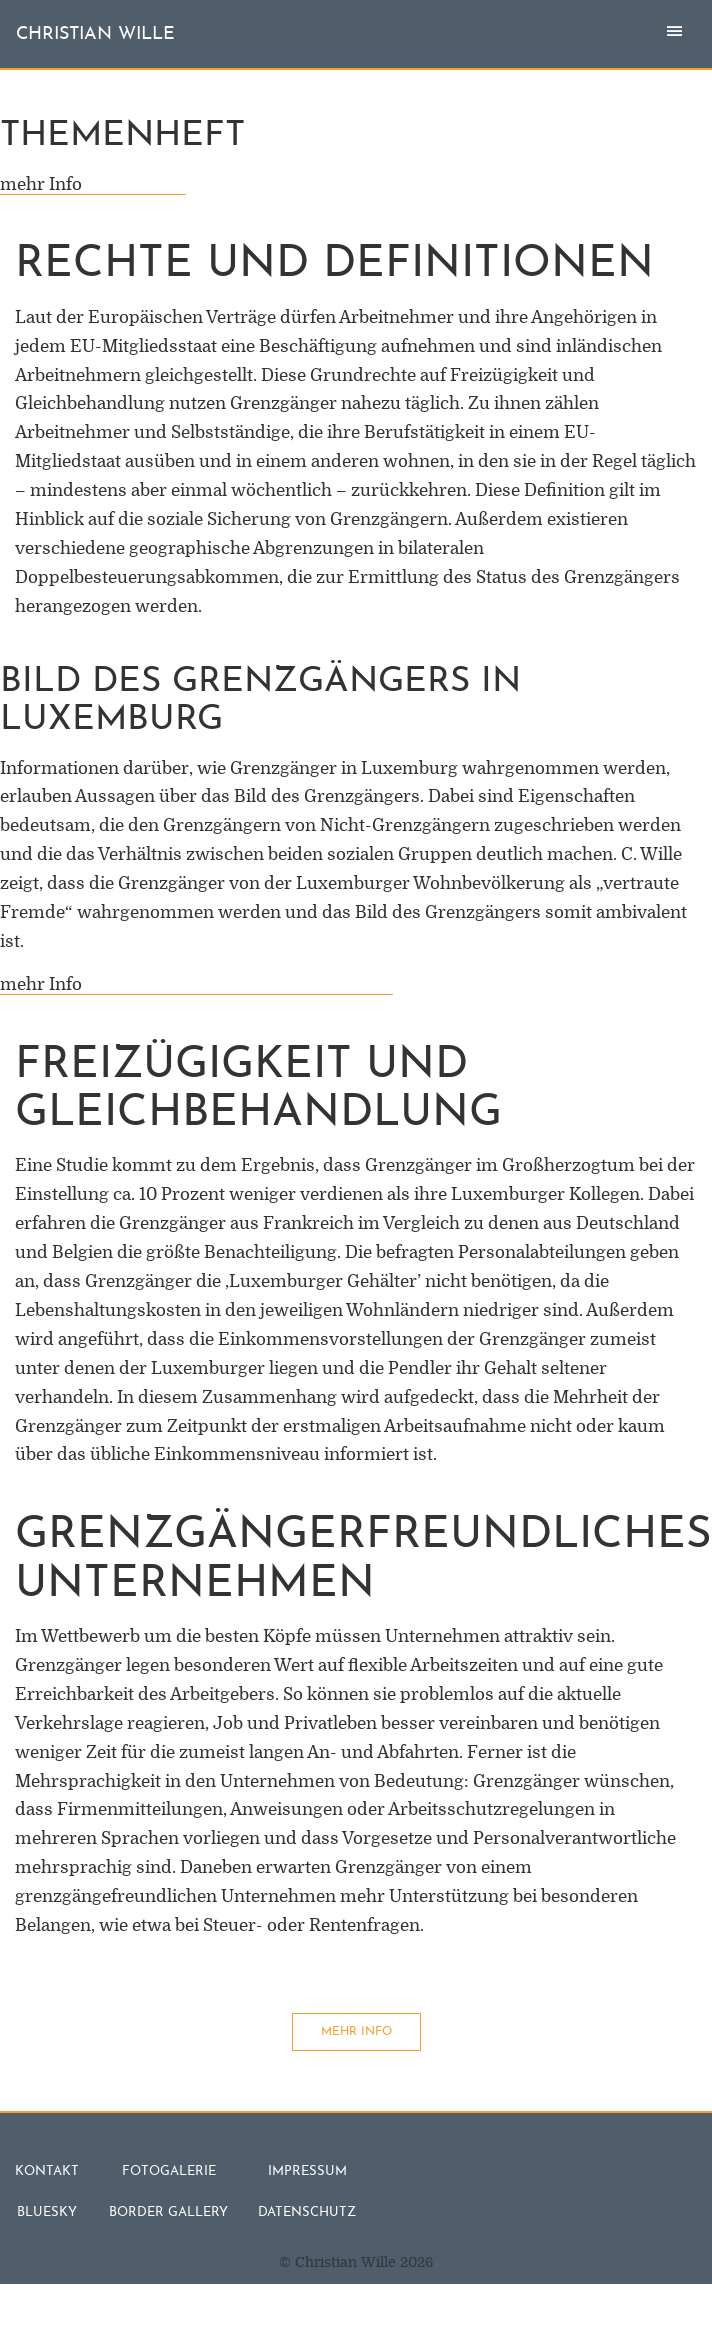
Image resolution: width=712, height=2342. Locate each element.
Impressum (307, 2171)
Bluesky (47, 2212)
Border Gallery (168, 2212)
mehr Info (93, 184)
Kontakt (47, 2171)
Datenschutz (307, 2212)
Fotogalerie (169, 2171)
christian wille (95, 34)
